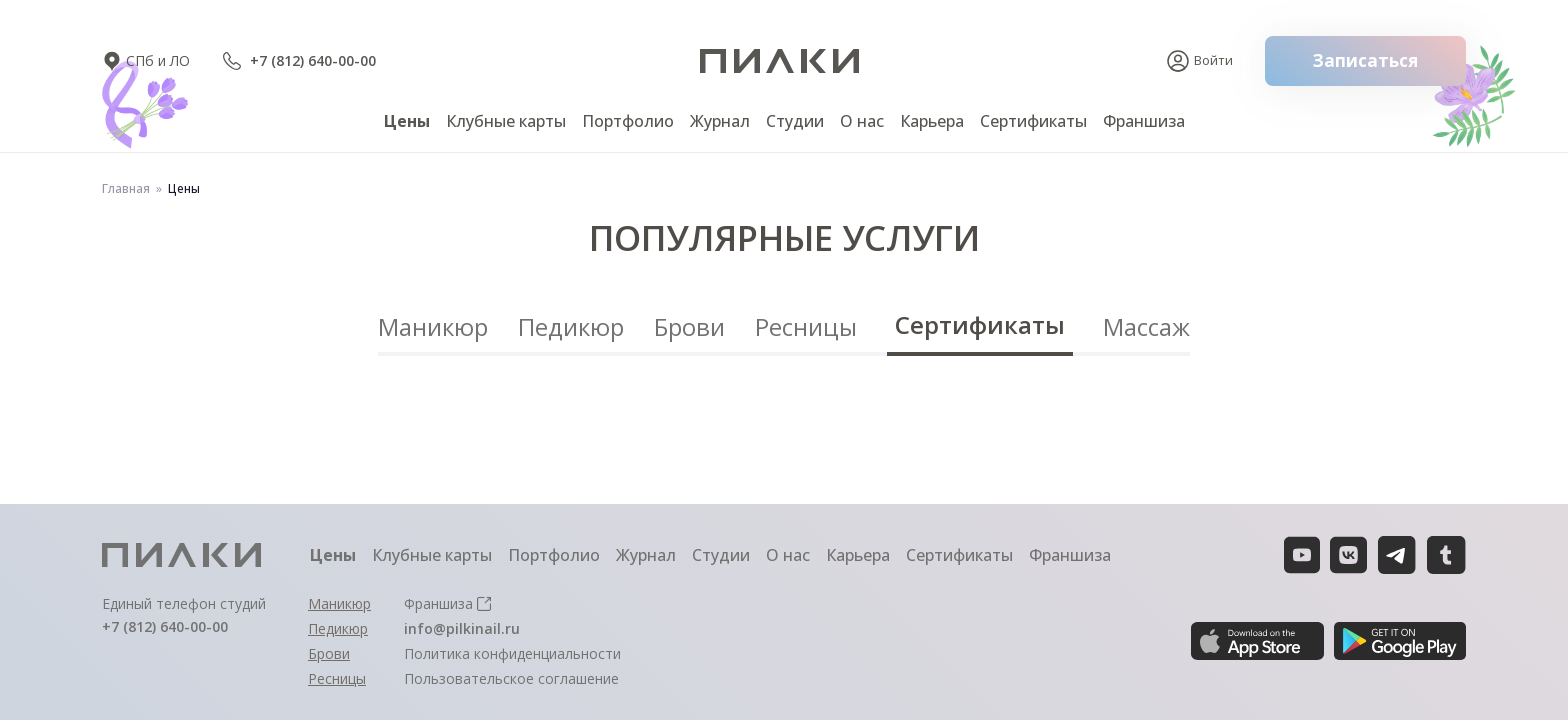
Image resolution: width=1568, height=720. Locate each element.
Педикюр (571, 326)
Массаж (1146, 326)
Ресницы (806, 326)
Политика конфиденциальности (512, 653)
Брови (689, 326)
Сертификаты (980, 324)
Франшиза (1144, 121)
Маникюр (433, 326)
